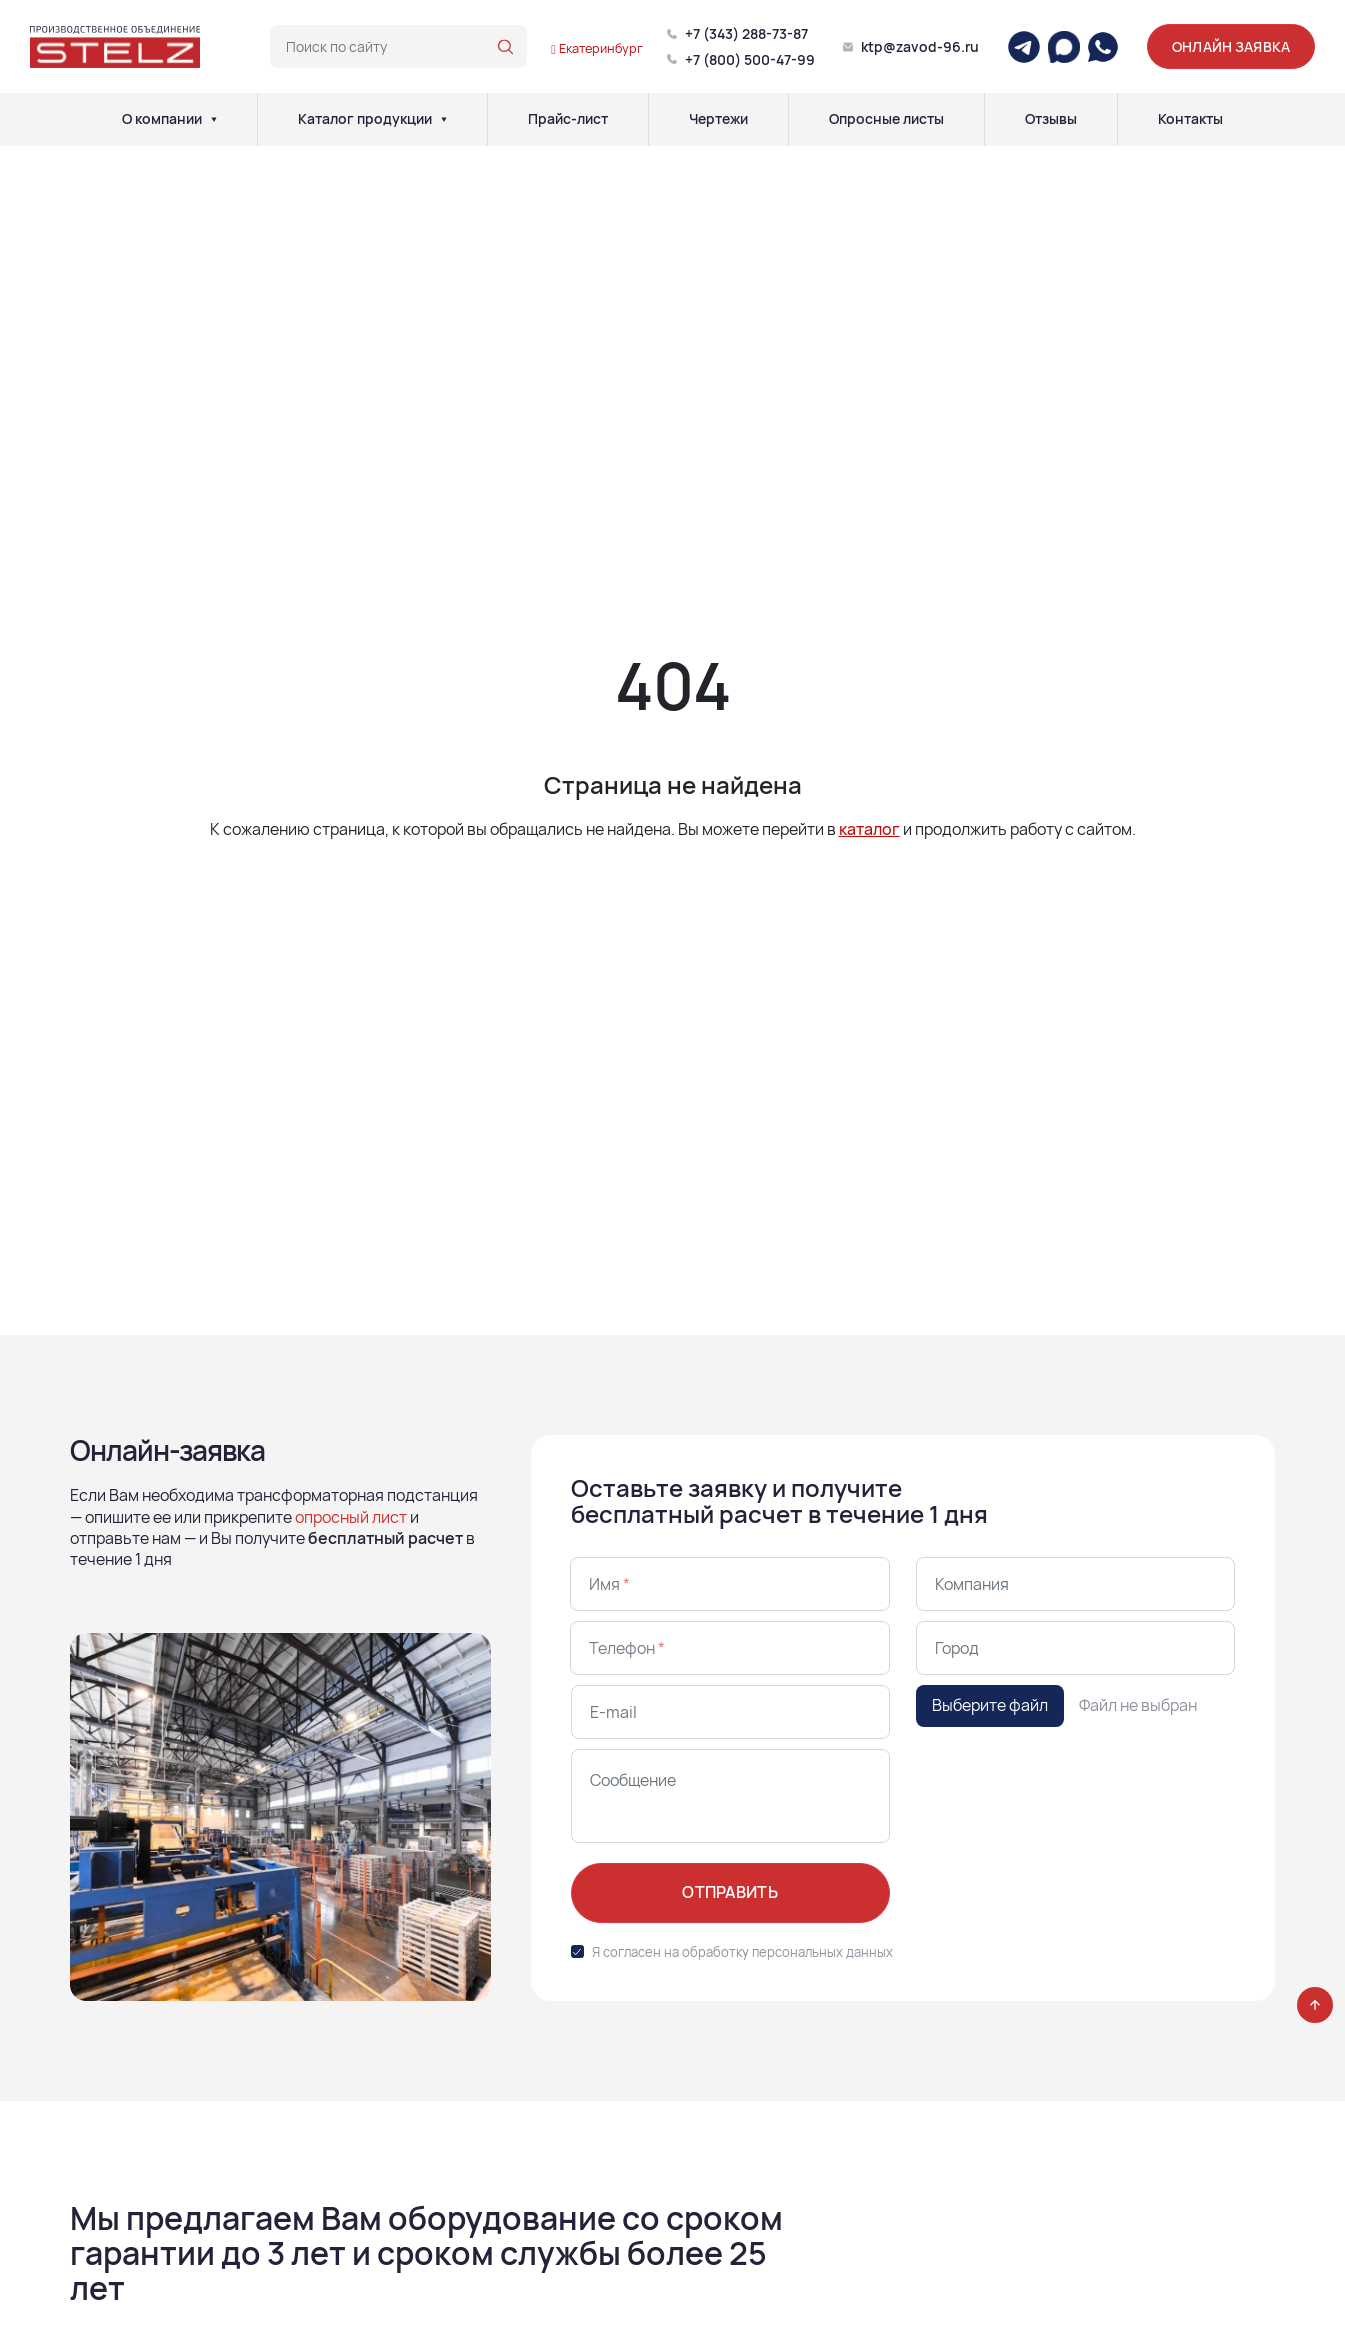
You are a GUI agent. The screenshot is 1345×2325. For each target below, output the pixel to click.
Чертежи (718, 119)
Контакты (1190, 119)
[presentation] (1068, 1788)
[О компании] (214, 119)
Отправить (729, 1892)
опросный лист (351, 1517)
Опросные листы (886, 119)
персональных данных (822, 1952)
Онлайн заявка (1231, 46)
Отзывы (1051, 119)
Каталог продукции (365, 119)
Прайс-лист (568, 119)
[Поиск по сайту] (505, 47)
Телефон (627, 1648)
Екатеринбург (597, 48)
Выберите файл (990, 1705)
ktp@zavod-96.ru (920, 46)
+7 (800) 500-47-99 (750, 59)
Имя (609, 1584)
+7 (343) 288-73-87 (746, 33)
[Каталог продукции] (444, 119)
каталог (869, 829)
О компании (162, 119)
